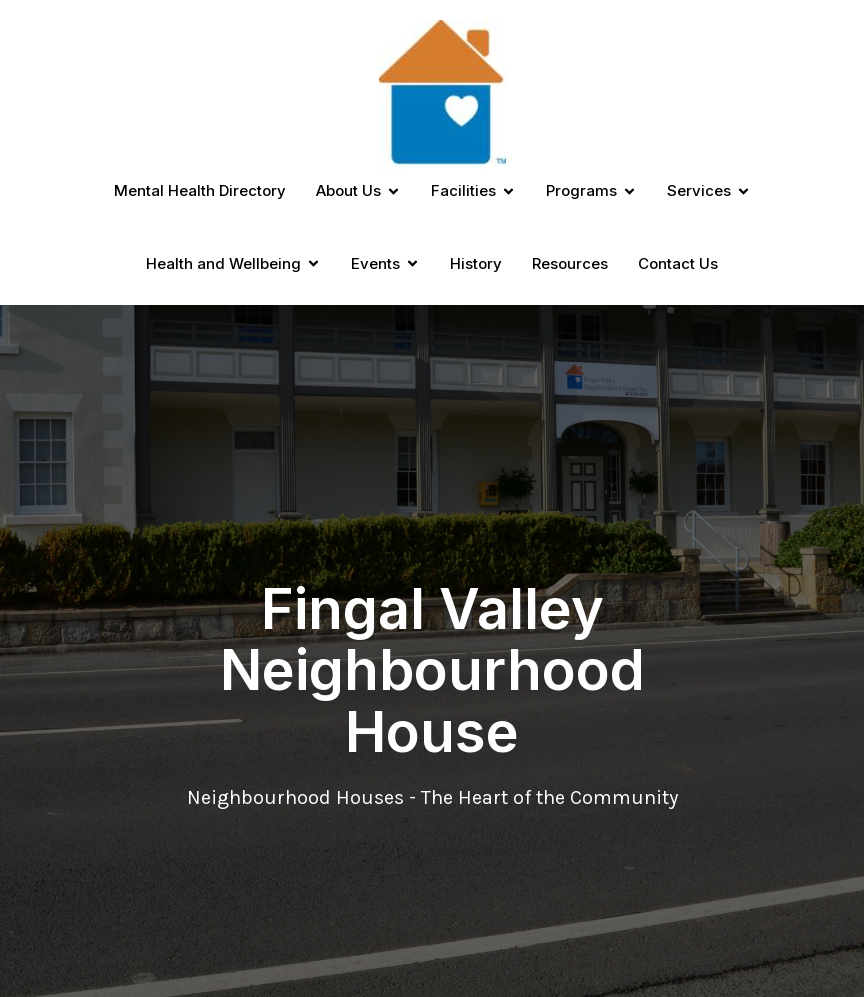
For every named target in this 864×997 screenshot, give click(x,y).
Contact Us (678, 263)
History (476, 263)
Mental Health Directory (200, 190)
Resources (570, 263)
